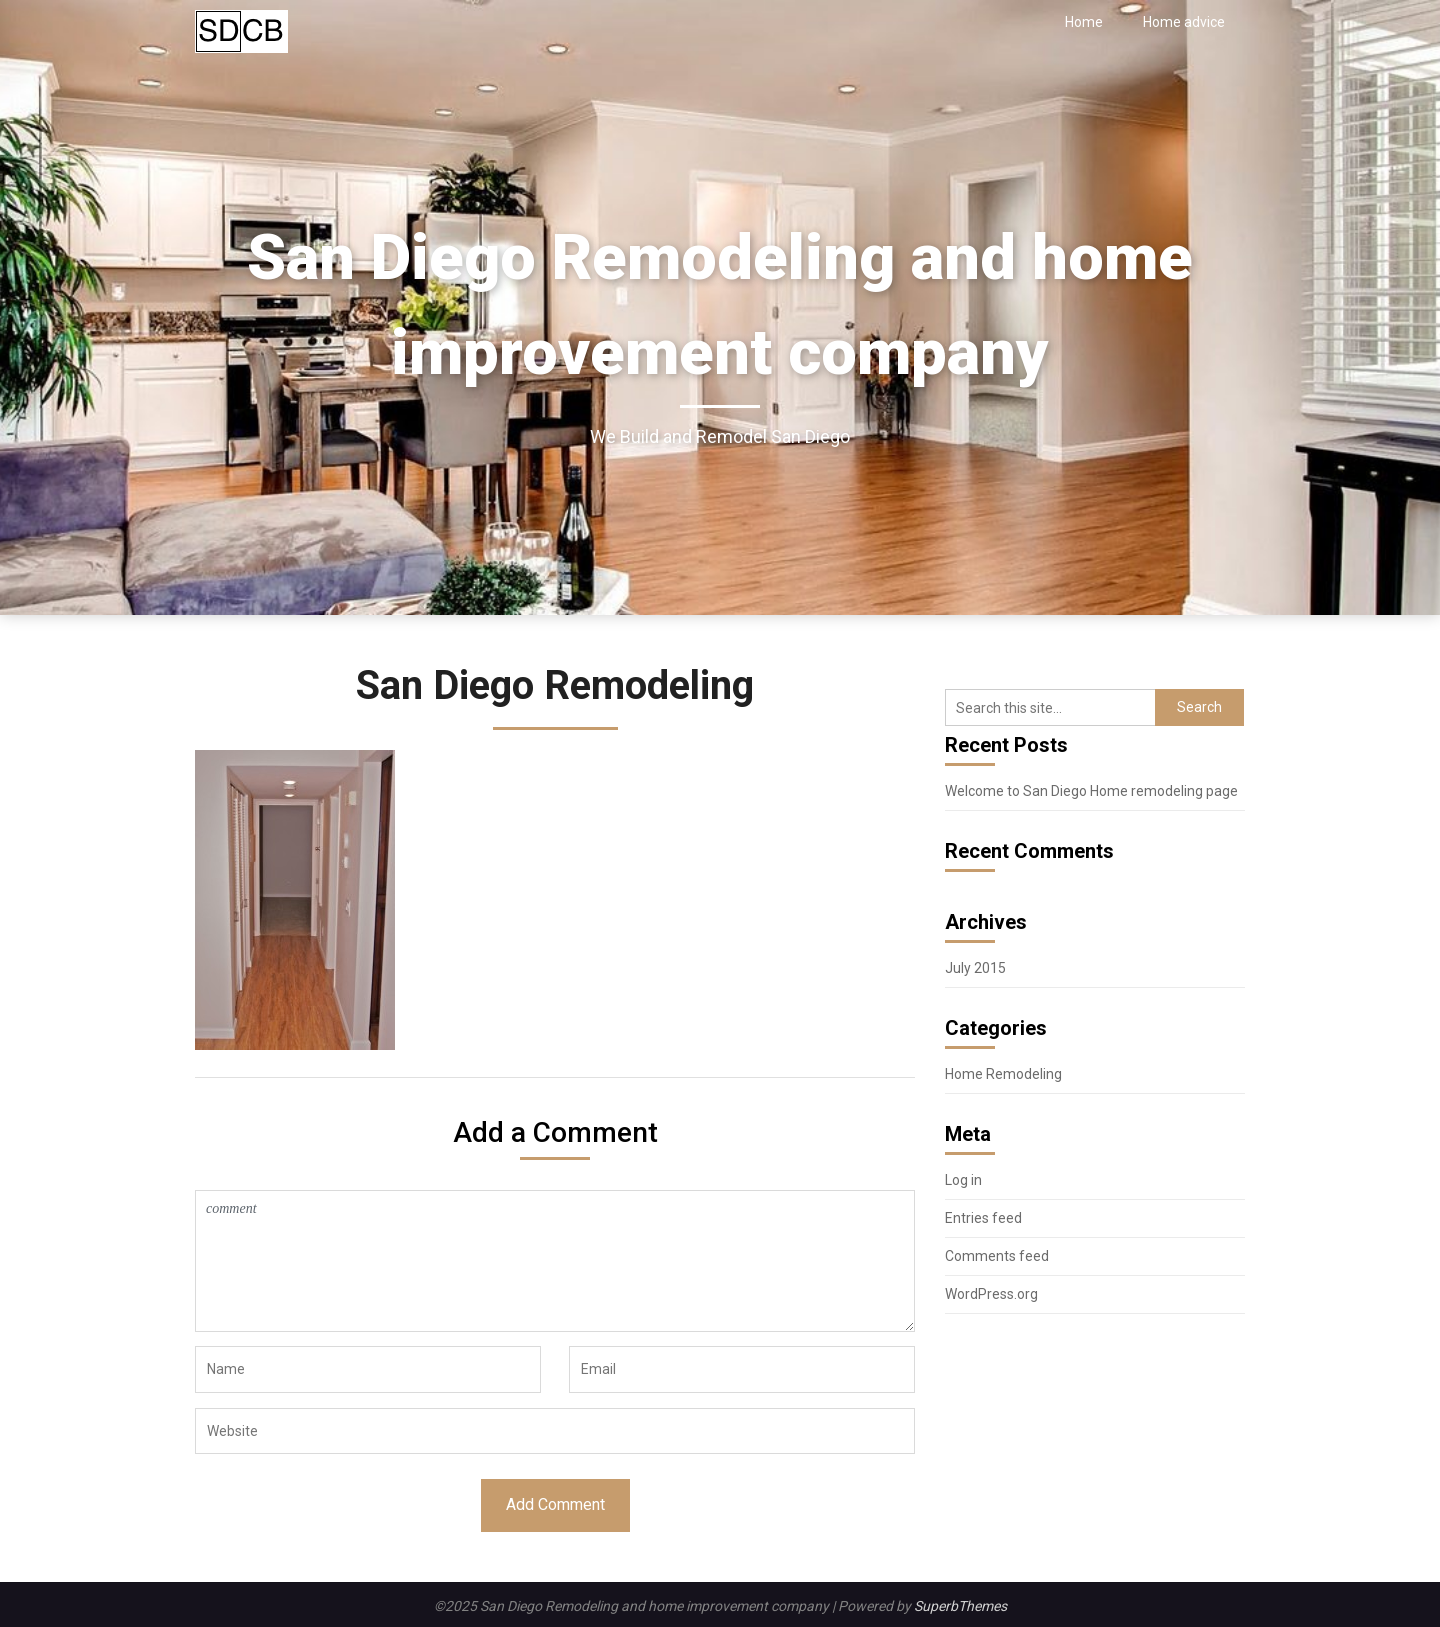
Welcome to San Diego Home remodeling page (1091, 791)
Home (1084, 22)
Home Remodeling (1003, 1074)
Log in (963, 1180)
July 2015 (975, 968)
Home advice (1184, 22)
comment (555, 1261)
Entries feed (983, 1218)
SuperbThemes (960, 1606)
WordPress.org (991, 1294)
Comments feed (997, 1256)
